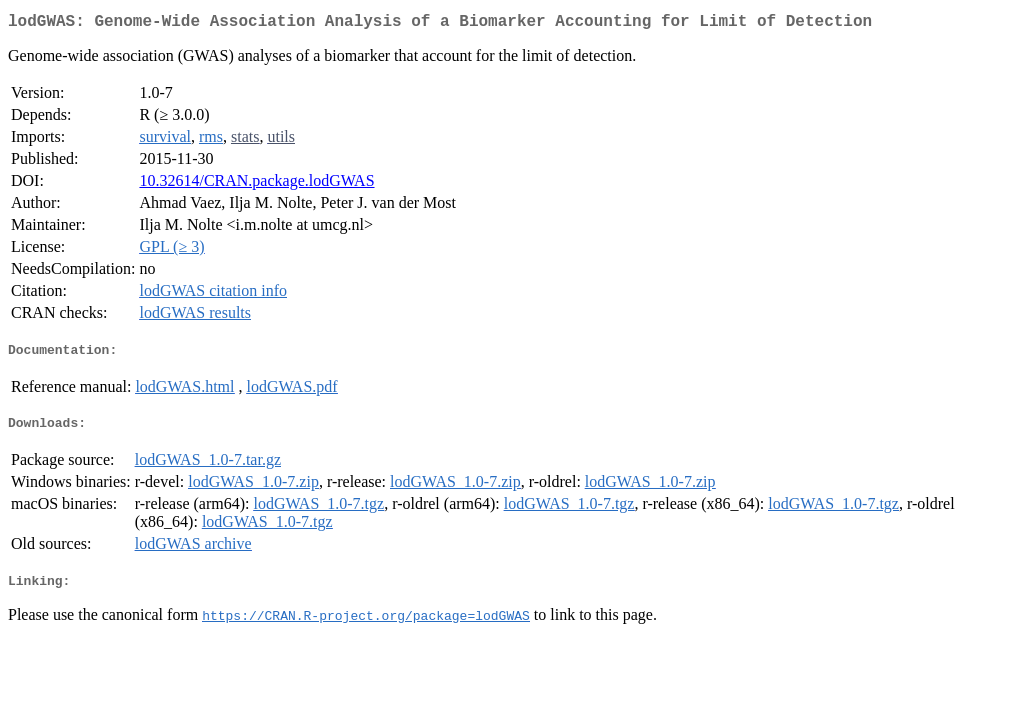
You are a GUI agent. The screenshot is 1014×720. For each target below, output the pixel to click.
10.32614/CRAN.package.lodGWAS (256, 184)
